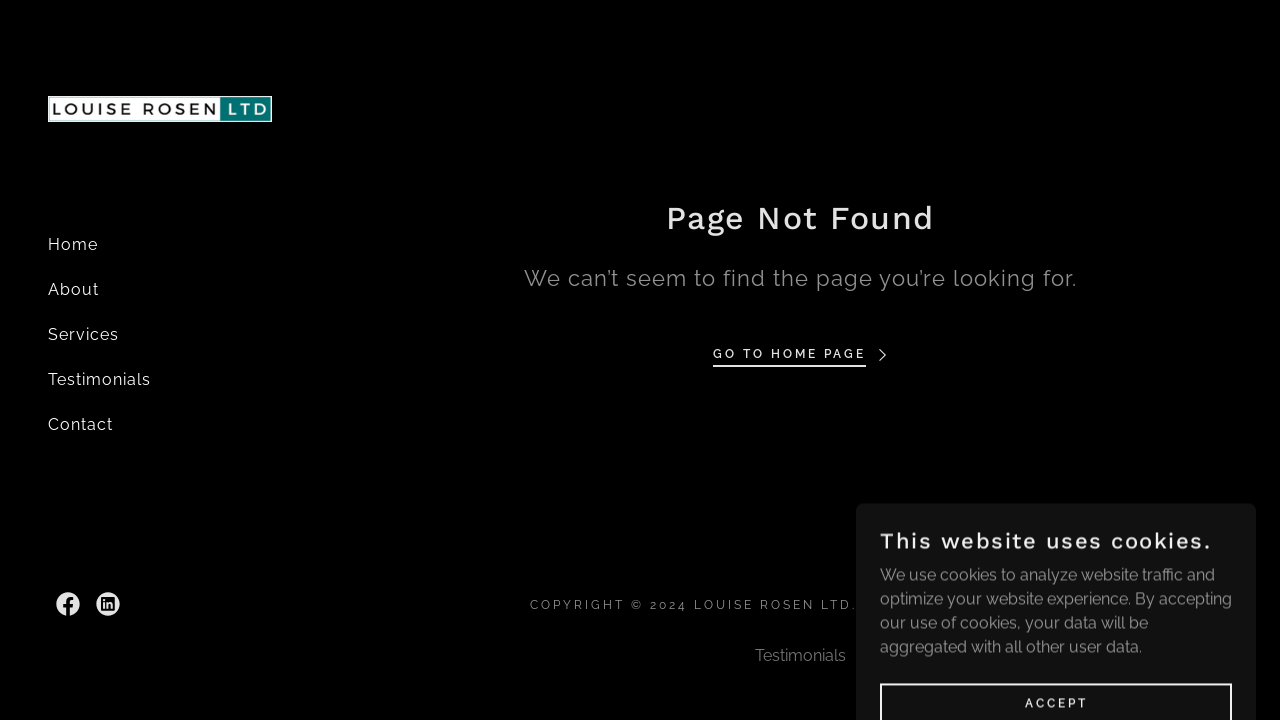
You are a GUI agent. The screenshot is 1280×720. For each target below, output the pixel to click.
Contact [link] (80, 424)
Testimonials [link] (99, 379)
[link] (160, 107)
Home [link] (73, 244)
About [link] (73, 289)
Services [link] (83, 334)
